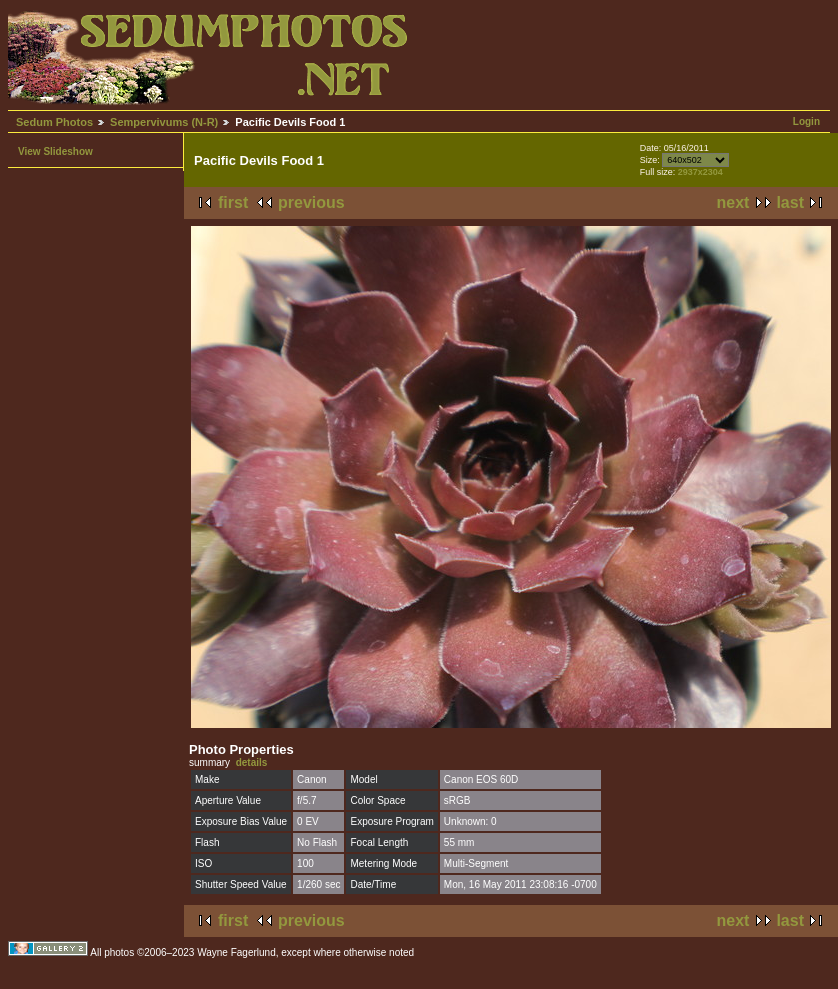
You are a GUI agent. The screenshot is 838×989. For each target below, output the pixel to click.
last (790, 202)
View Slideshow (55, 151)
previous (311, 202)
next (733, 202)
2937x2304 (700, 172)
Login (806, 121)
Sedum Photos (54, 122)
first (233, 202)
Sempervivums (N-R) (164, 122)
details (252, 762)
